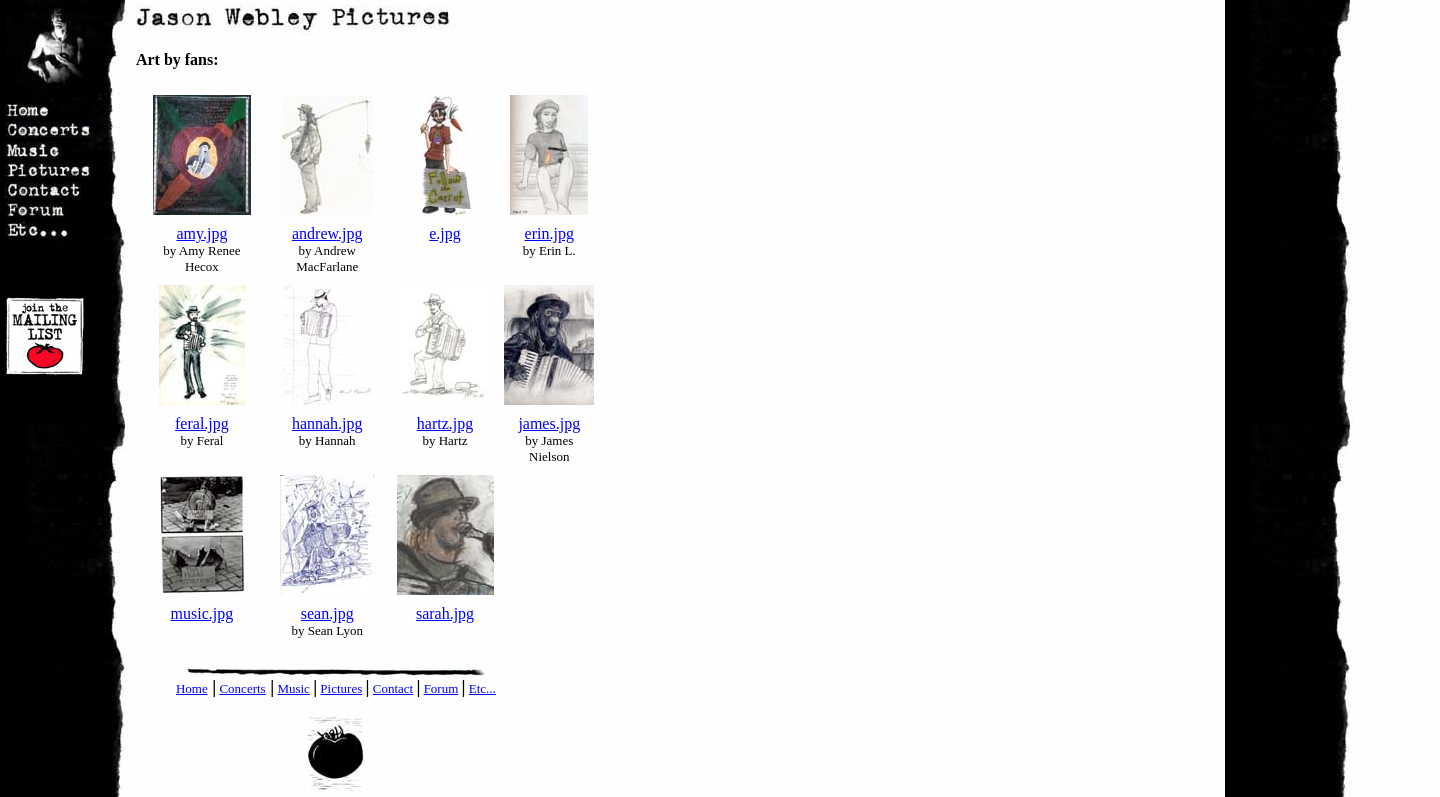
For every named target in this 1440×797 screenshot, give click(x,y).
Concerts (242, 688)
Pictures (341, 688)
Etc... (482, 688)
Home (192, 688)
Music (293, 688)
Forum (441, 688)
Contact (393, 688)
